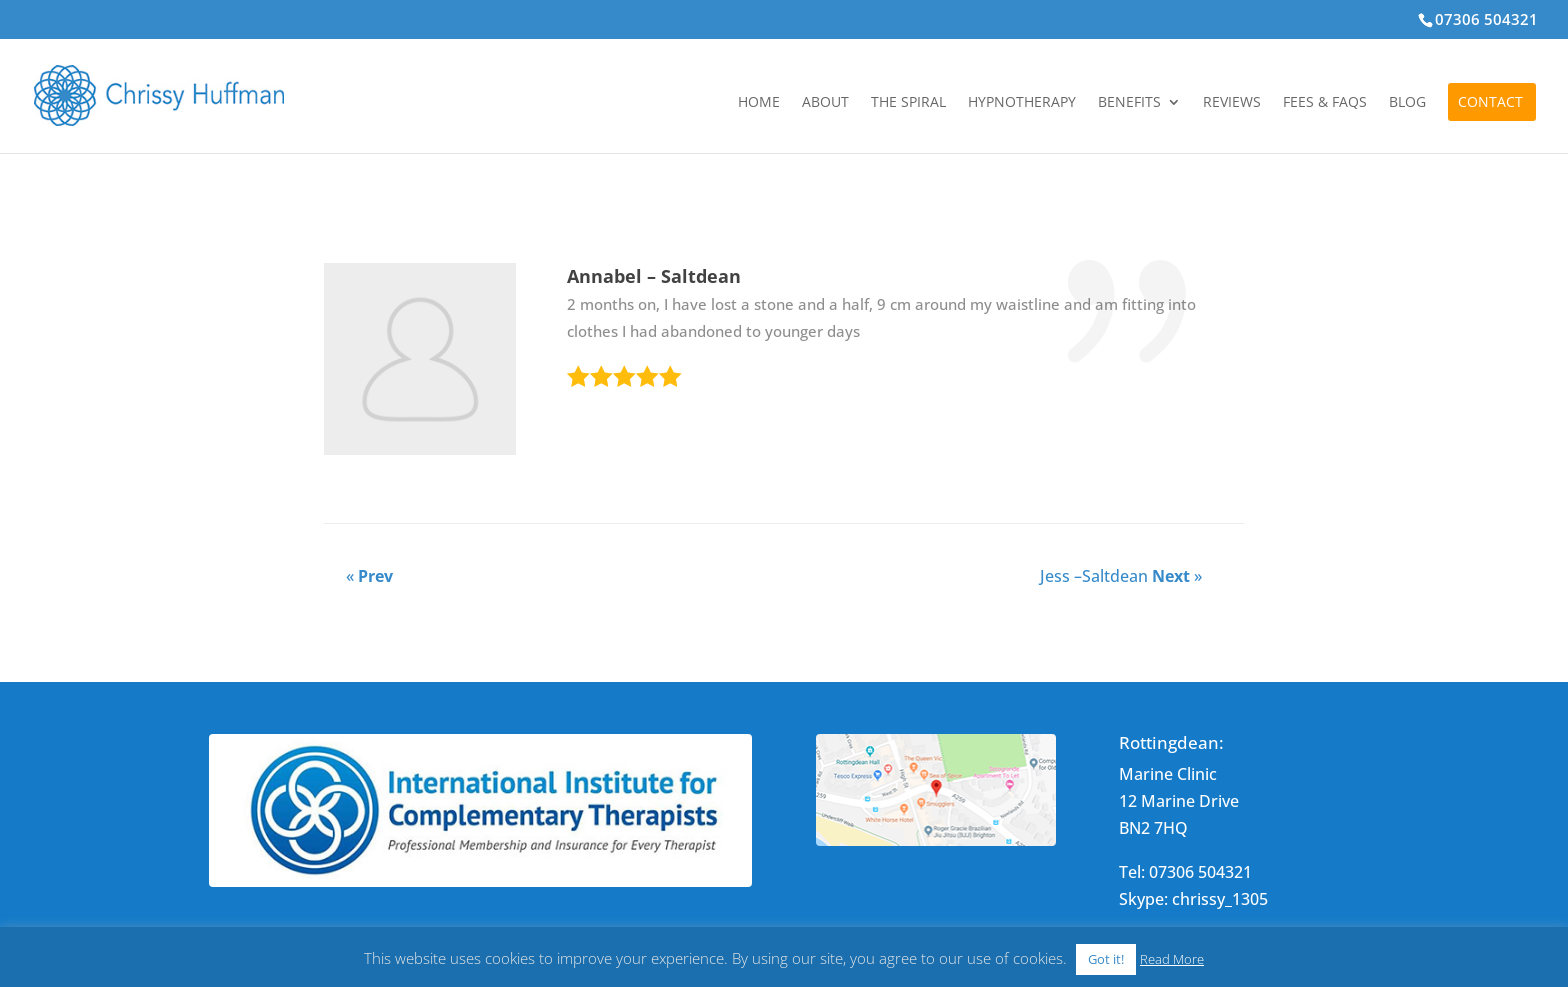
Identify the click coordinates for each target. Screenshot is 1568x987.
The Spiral (908, 103)
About (825, 103)
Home (759, 103)
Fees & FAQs (1325, 103)
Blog (1407, 103)
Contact (1490, 103)
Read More (1172, 959)
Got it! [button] (1106, 959)
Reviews (1232, 103)
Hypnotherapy (1022, 103)
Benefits (1129, 103)
